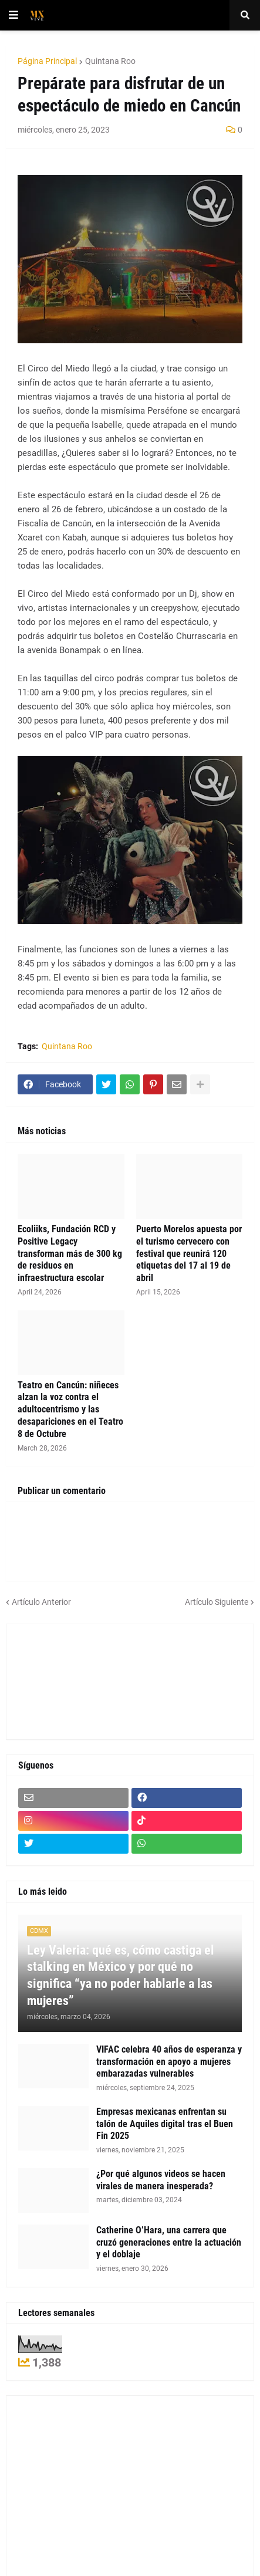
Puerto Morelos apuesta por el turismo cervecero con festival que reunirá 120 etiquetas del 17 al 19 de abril (189, 1253)
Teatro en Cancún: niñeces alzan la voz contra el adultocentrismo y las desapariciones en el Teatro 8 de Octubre (70, 1409)
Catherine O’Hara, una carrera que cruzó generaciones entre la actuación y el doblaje (168, 2242)
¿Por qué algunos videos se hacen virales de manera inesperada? (160, 2180)
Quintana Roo (110, 61)
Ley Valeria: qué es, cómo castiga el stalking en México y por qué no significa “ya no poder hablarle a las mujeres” (120, 1975)
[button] (13, 15)
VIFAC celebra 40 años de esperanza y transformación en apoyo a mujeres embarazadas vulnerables (169, 2062)
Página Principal (47, 61)
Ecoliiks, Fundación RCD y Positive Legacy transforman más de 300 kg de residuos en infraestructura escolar (70, 1253)
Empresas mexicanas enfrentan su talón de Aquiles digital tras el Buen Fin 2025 (164, 2124)
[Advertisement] (71, 1680)
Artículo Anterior (41, 1602)
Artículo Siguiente (216, 1602)
